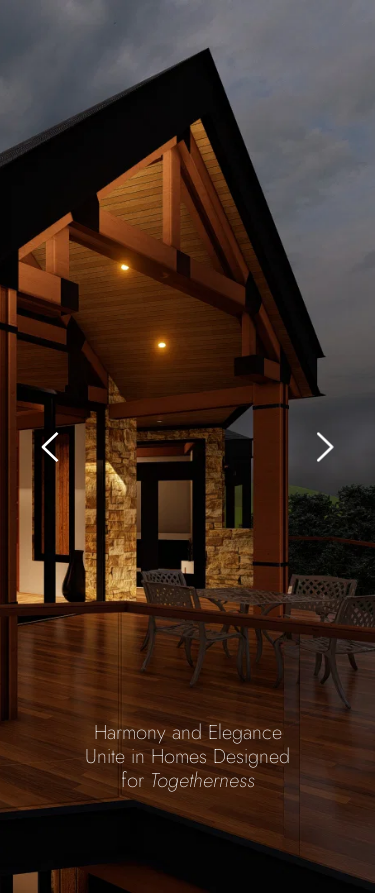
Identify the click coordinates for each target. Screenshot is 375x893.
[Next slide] (324, 447)
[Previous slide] (51, 447)
